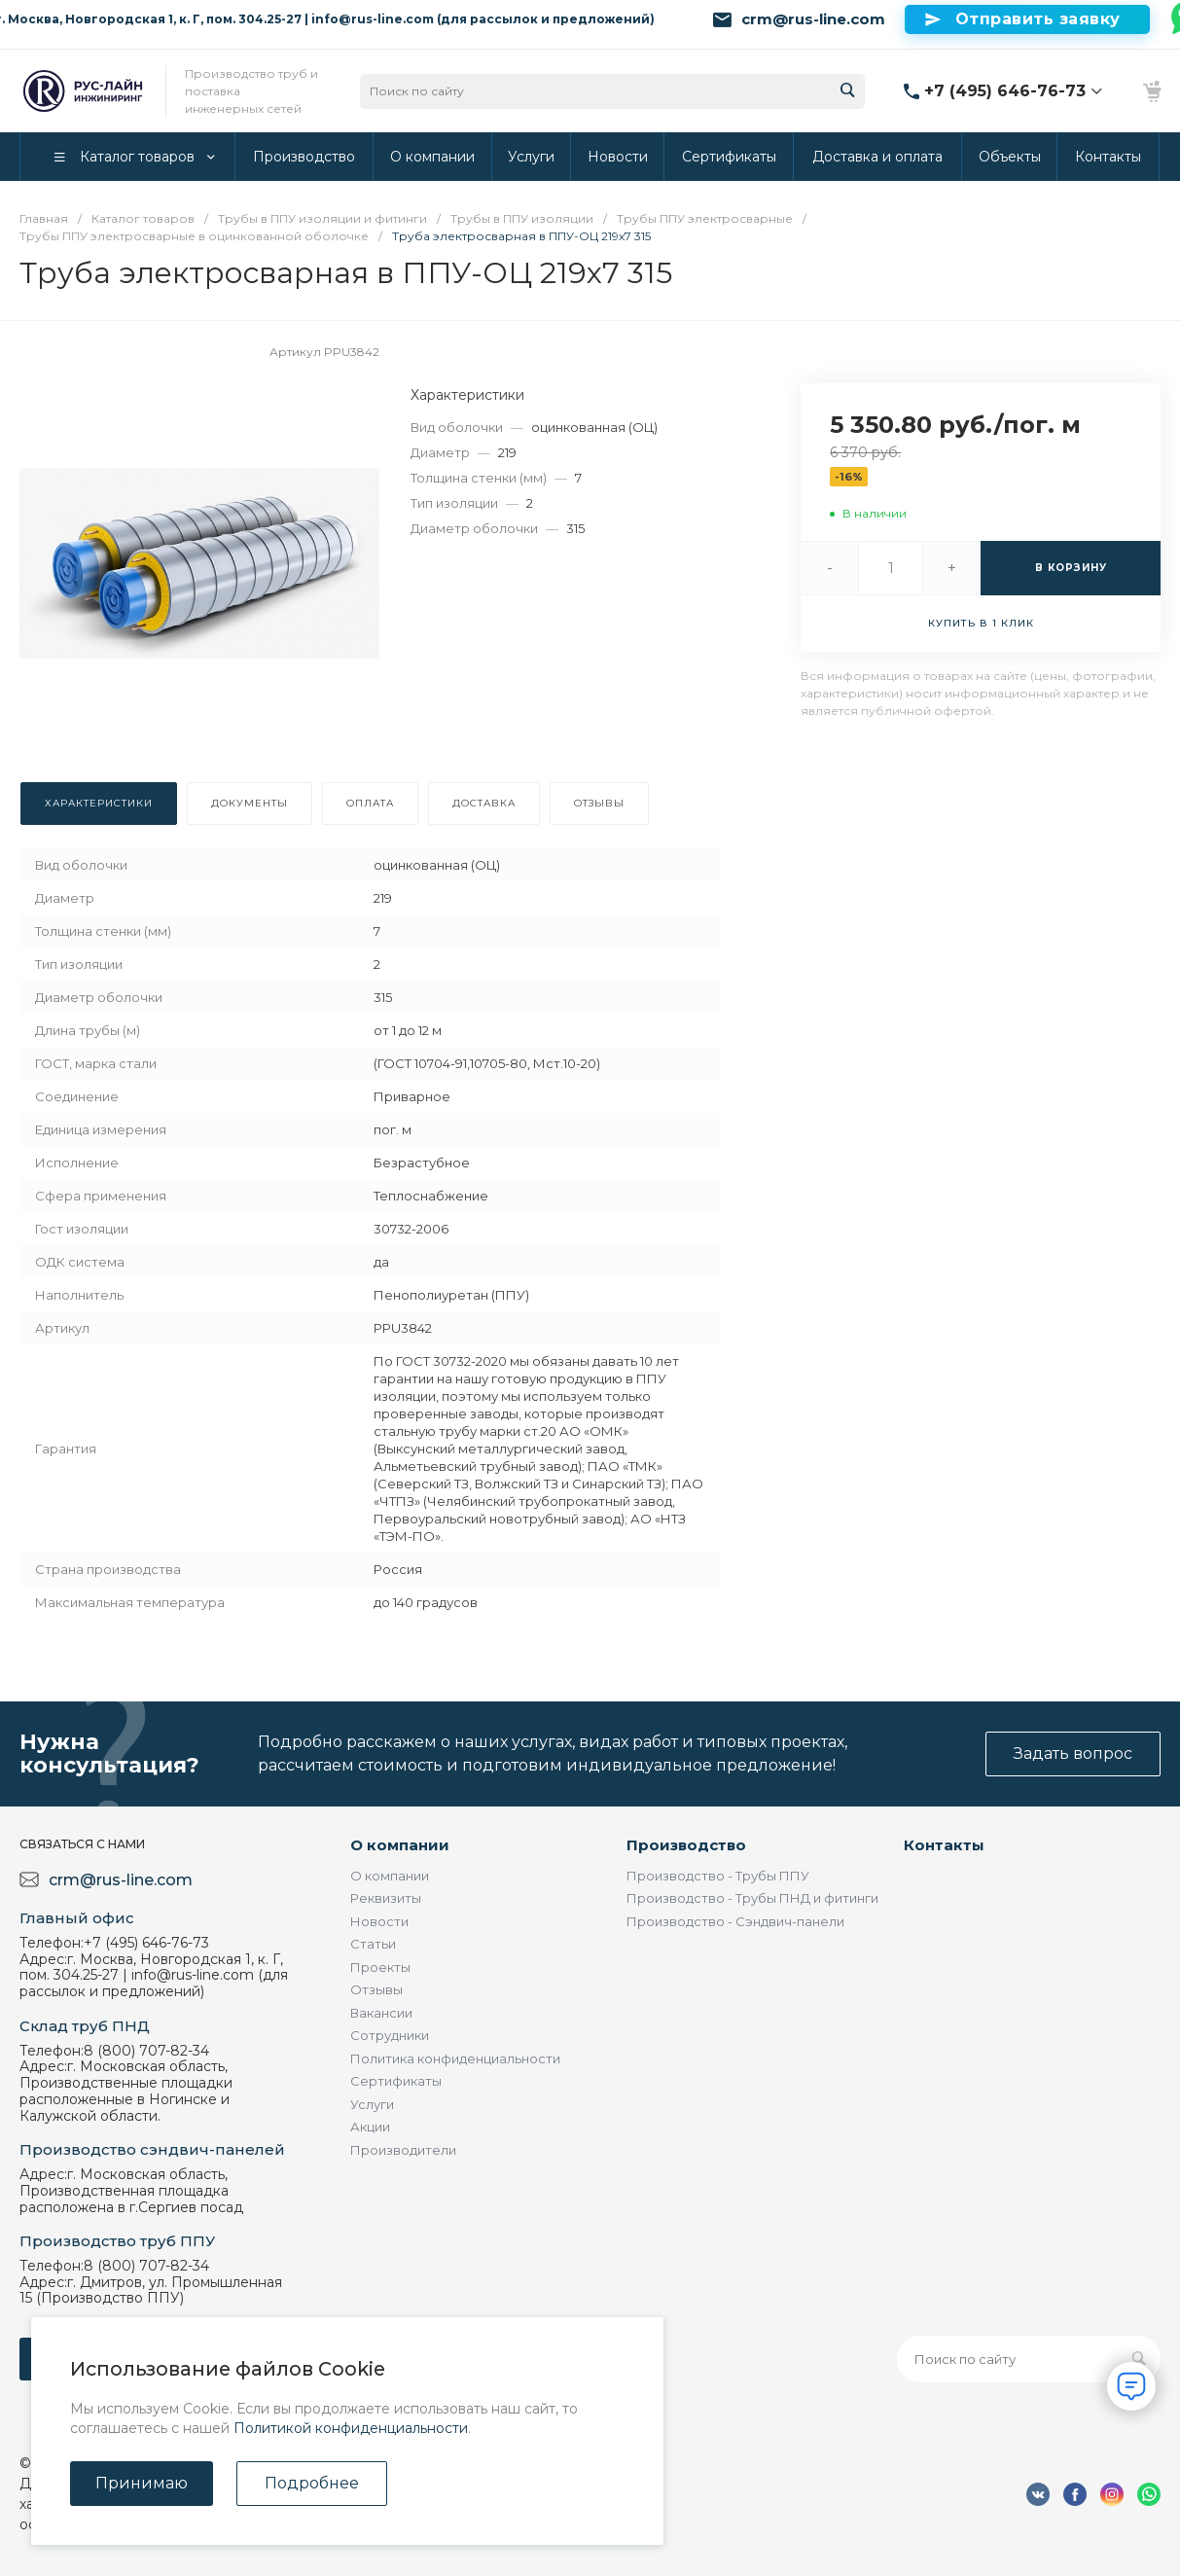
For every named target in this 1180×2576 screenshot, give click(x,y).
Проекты (380, 1967)
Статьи (373, 1943)
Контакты (944, 1845)
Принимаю (141, 2483)
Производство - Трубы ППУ (717, 1875)
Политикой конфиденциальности (350, 2428)
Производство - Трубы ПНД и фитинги (752, 1898)
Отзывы (376, 1989)
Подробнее (312, 2483)
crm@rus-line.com (813, 19)
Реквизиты (385, 1898)
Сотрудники (389, 2035)
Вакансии (381, 2013)
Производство (686, 1845)
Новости (379, 1921)
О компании (399, 1845)
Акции (370, 2126)
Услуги (372, 2104)
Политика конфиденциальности (455, 2058)
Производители (403, 2150)
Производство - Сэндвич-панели (735, 1921)
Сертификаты (396, 2081)
